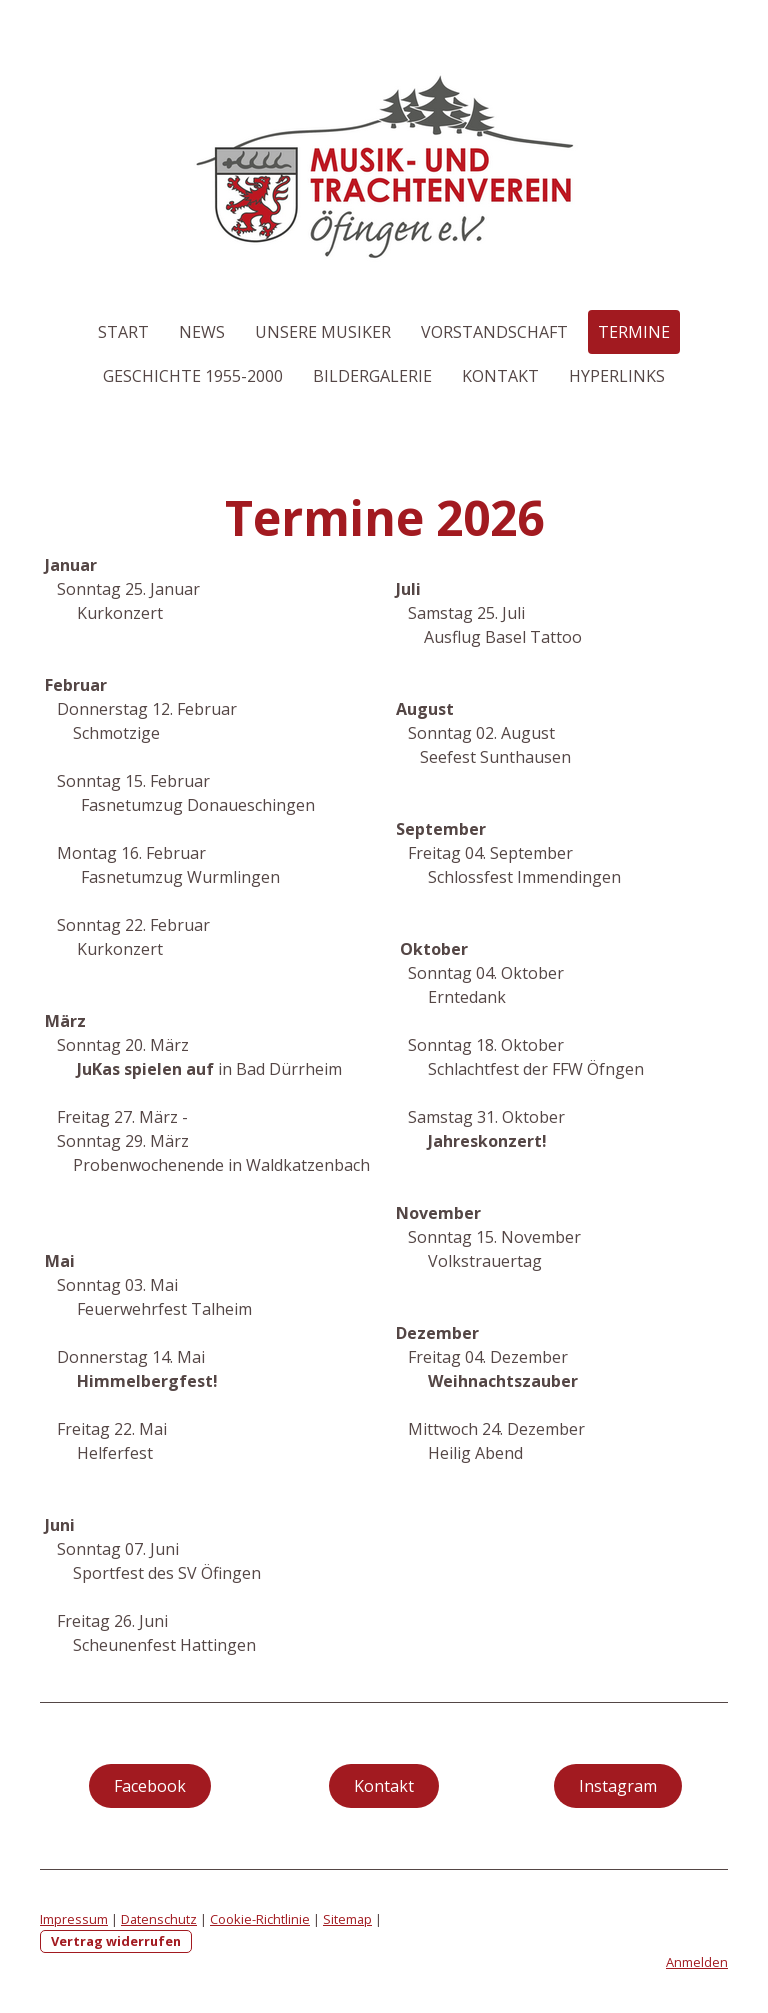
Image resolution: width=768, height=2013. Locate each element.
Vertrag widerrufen (116, 1941)
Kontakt (500, 376)
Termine (634, 332)
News (202, 332)
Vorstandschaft (494, 332)
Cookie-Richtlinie (260, 1919)
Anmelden (697, 1962)
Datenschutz (159, 1919)
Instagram (618, 1786)
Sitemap (347, 1919)
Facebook (150, 1786)
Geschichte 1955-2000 (193, 376)
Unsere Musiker (323, 332)
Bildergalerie (372, 376)
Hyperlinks (617, 376)
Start (123, 332)
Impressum (74, 1919)
